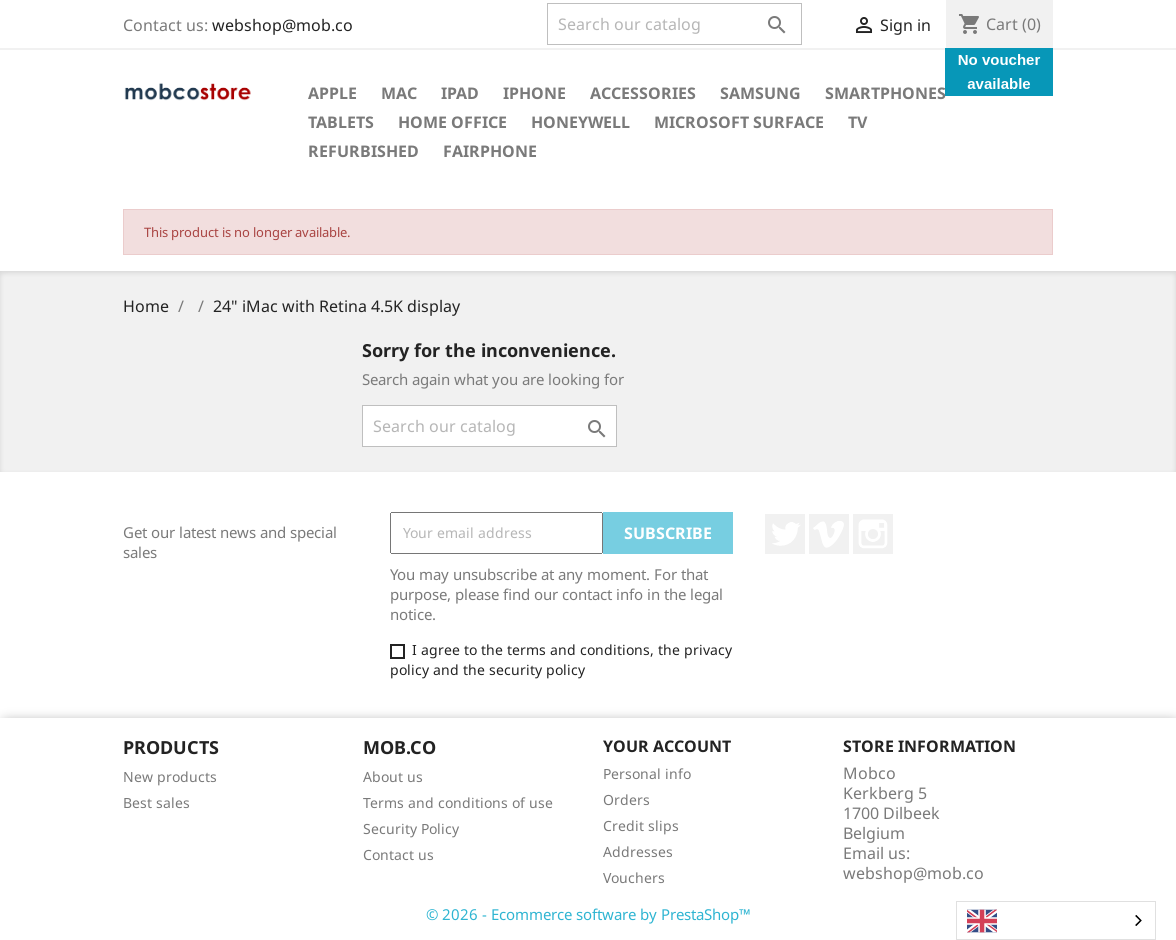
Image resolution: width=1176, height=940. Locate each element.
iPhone (534, 93)
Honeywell (580, 122)
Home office (452, 122)
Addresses (638, 851)
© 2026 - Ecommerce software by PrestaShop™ (588, 914)
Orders (626, 799)
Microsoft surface (739, 122)
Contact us (398, 854)
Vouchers (634, 877)
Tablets (341, 122)
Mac (399, 93)
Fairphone (490, 151)
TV (857, 122)
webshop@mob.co (282, 25)
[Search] (674, 24)
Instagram (873, 534)
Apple (332, 93)
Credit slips (641, 825)
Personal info (647, 773)
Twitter (785, 534)
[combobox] (1056, 920)
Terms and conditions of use (458, 802)
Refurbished (363, 151)
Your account (667, 746)
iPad (460, 93)
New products (170, 776)
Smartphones (885, 93)
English (1008, 921)
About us (393, 776)
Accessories (643, 93)
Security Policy (411, 828)
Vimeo (829, 534)
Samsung (760, 93)
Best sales (156, 802)
